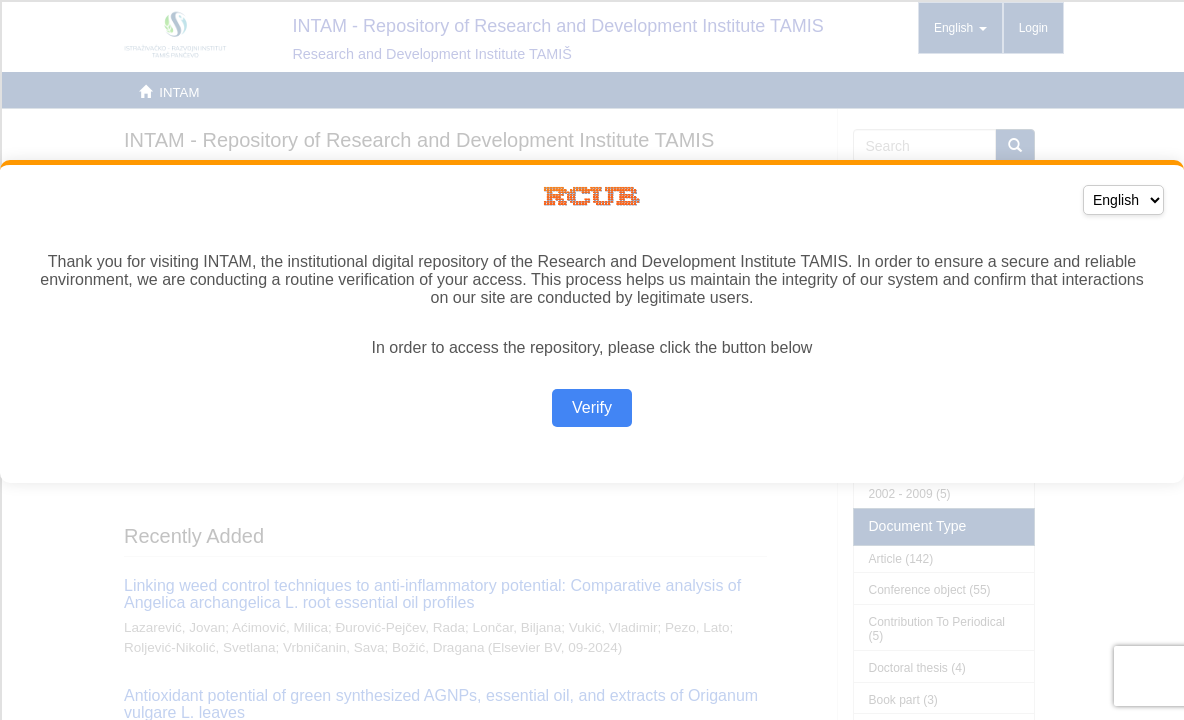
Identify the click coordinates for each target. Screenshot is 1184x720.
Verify (592, 407)
